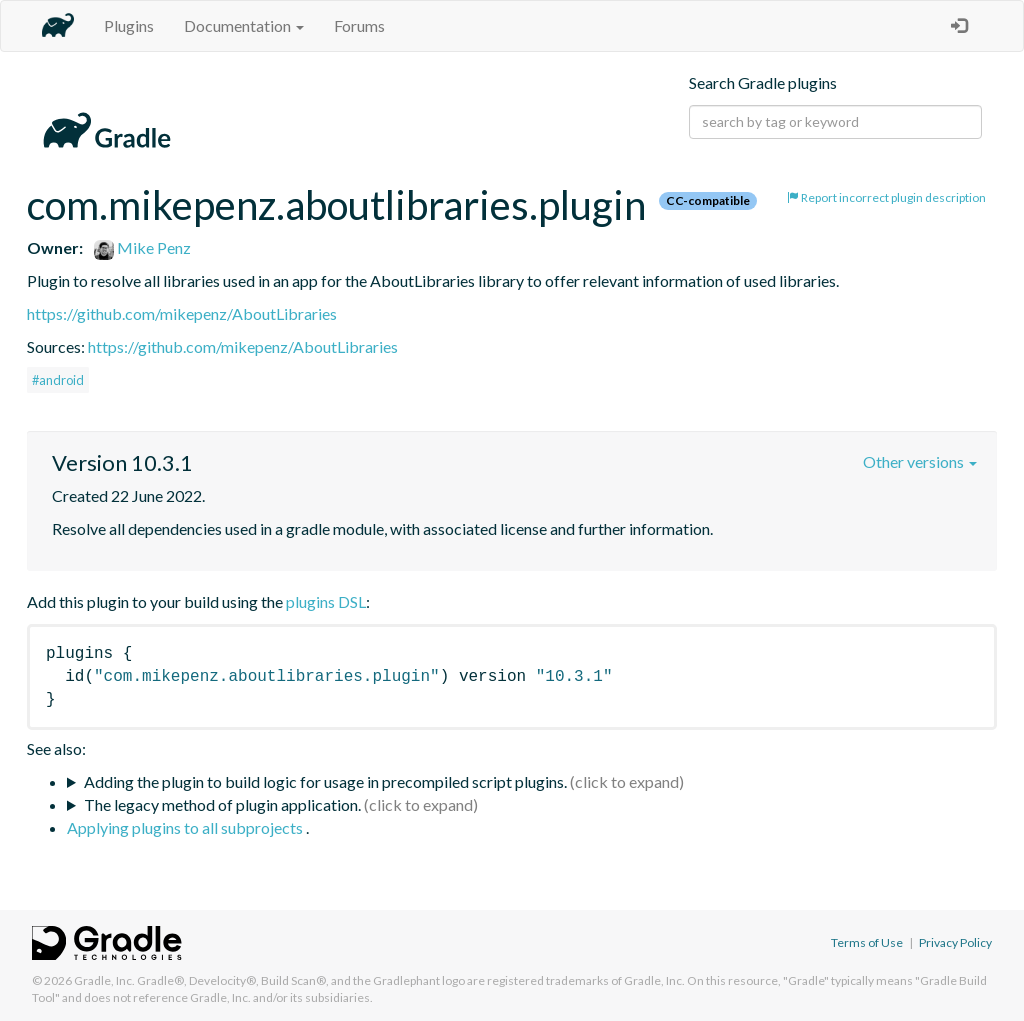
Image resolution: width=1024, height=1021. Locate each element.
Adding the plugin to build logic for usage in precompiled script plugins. (325, 781)
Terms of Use (867, 942)
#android (58, 380)
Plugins (129, 25)
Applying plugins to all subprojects (186, 827)
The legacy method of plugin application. (222, 804)
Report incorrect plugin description (886, 197)
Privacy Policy (955, 942)
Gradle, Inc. (104, 980)
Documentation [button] (244, 25)
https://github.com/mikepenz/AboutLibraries (182, 313)
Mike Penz (142, 247)
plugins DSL (326, 601)
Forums (359, 25)
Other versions (920, 461)
